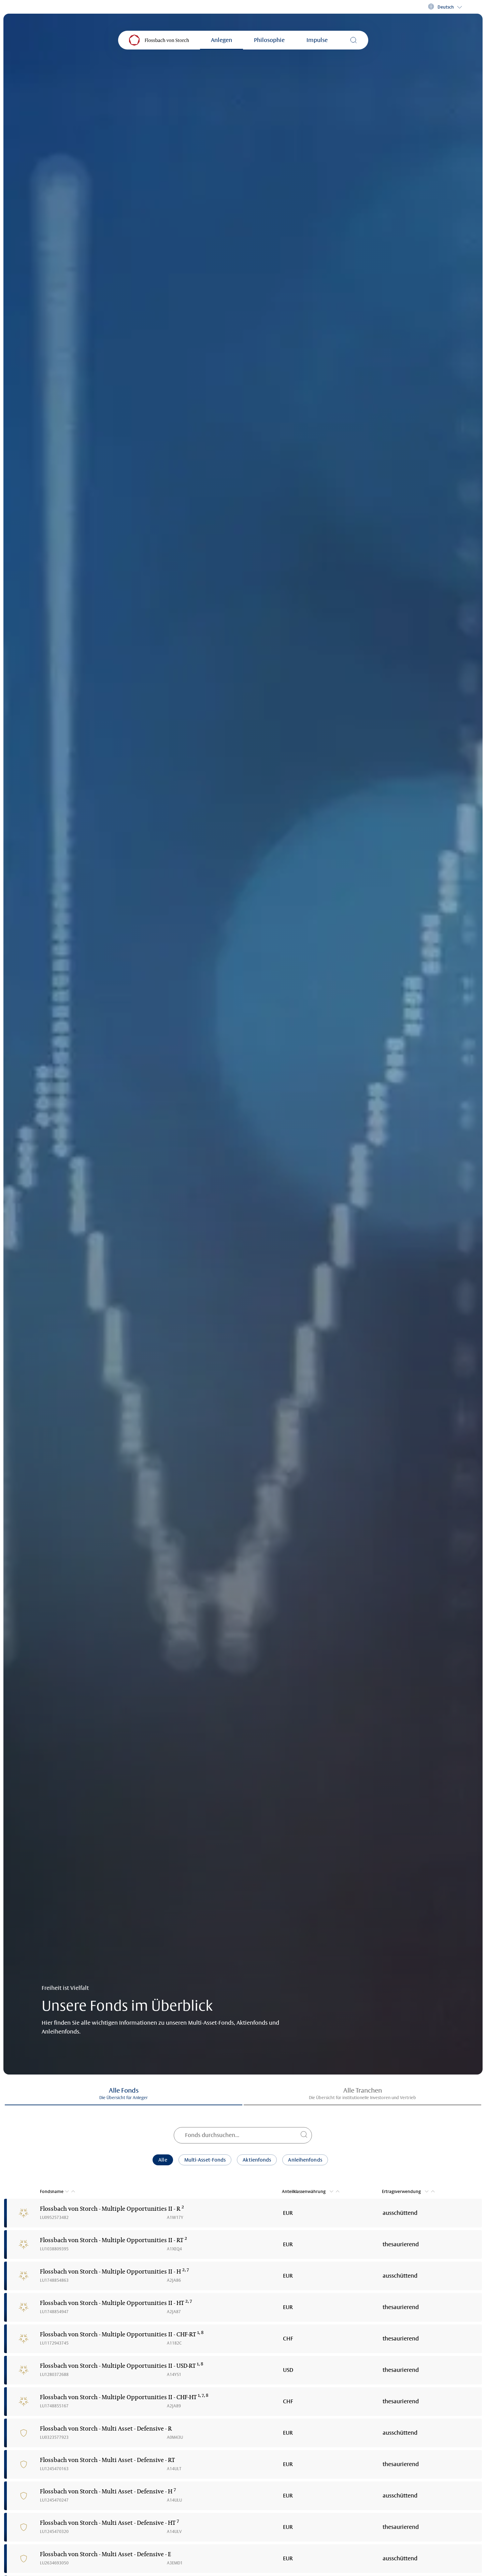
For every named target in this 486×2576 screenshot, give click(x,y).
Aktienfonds (257, 2160)
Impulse (317, 40)
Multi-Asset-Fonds (205, 2160)
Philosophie (269, 40)
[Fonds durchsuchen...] (243, 2135)
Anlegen (221, 40)
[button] (444, 7)
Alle (162, 2160)
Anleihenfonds (305, 2160)
